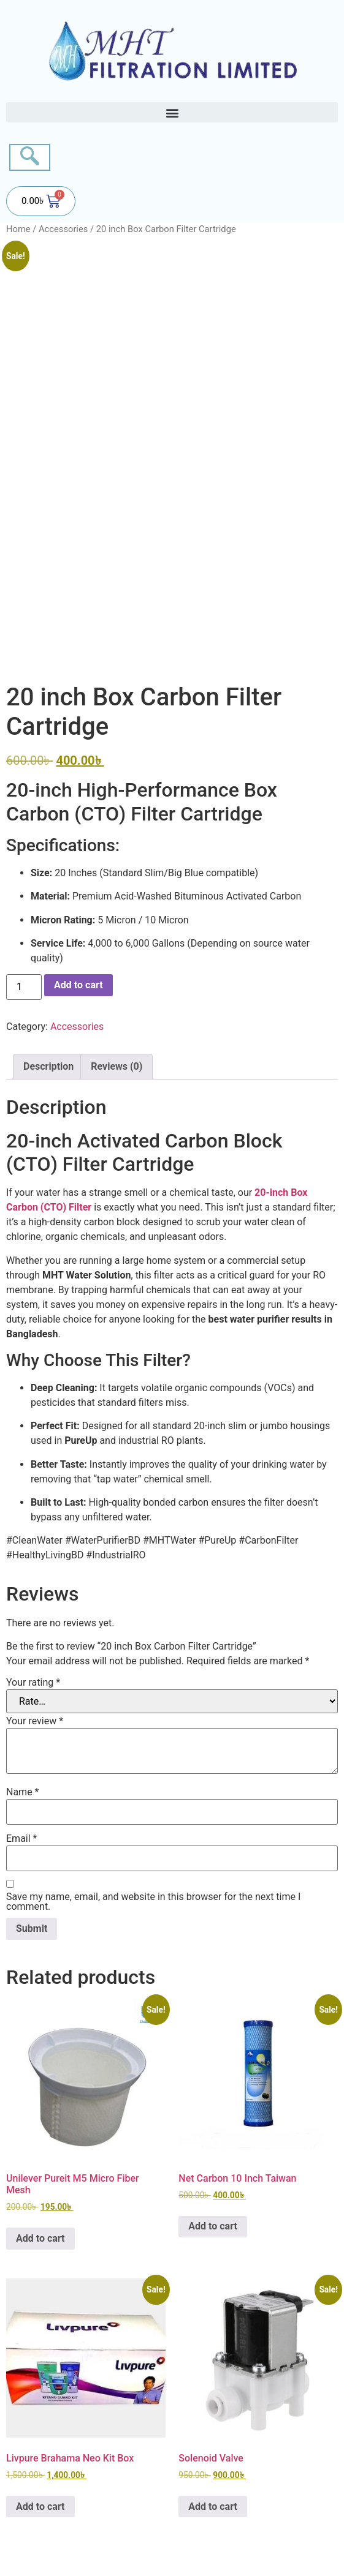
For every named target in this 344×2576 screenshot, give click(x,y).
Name (22, 1792)
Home (18, 229)
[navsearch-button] (29, 157)
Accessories (63, 229)
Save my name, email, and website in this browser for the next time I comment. (153, 1902)
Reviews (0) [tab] (116, 1066)
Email (21, 1839)
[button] (172, 112)
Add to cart (78, 985)
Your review (34, 1721)
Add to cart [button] (40, 2238)
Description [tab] (48, 1066)
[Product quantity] (24, 987)
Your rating (33, 1683)
